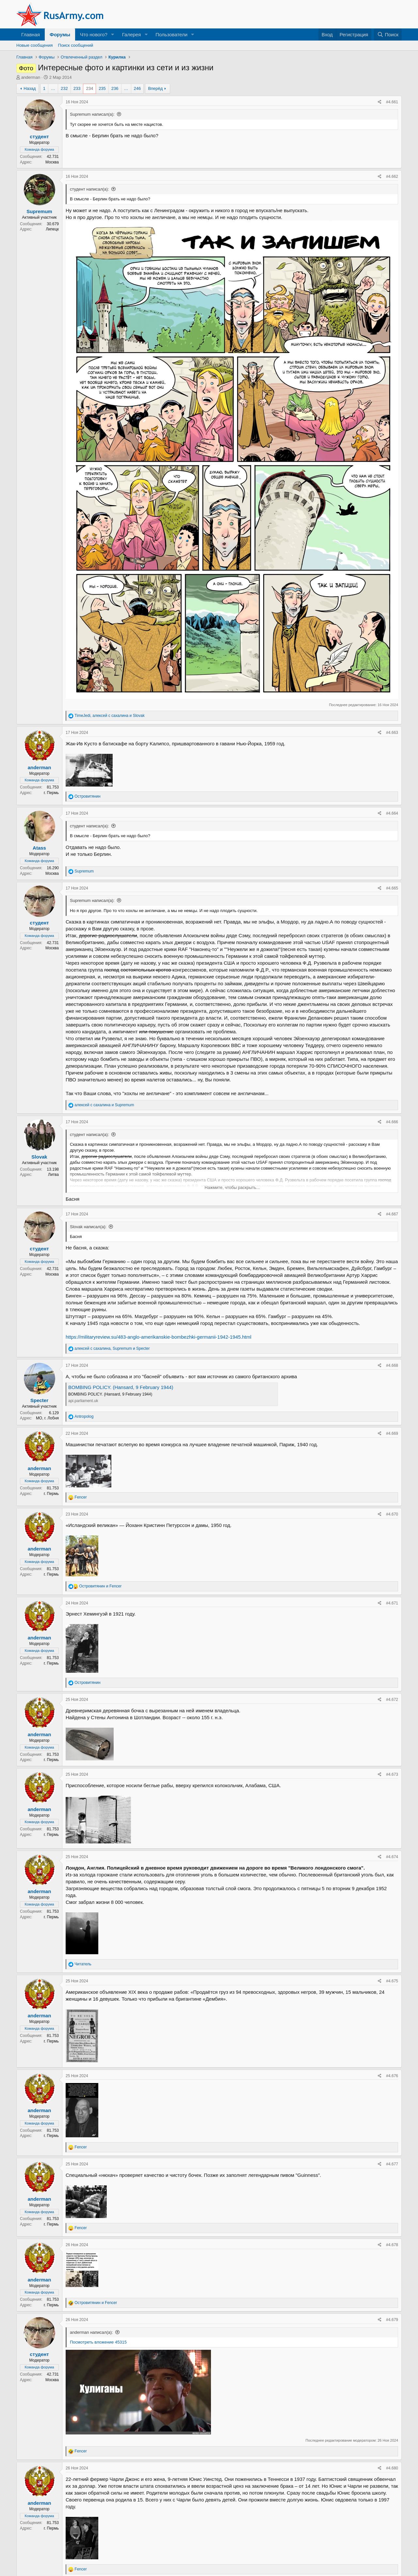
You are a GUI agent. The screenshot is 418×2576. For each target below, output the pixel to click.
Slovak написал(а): (88, 1226)
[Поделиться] (380, 102)
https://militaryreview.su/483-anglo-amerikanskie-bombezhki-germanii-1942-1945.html (158, 1337)
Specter (39, 1400)
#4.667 (392, 1214)
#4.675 (392, 1981)
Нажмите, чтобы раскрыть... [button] (232, 1187)
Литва (53, 1174)
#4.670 (392, 1514)
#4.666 (392, 1122)
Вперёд (155, 88)
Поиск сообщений (75, 45)
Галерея (131, 34)
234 (89, 88)
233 (77, 88)
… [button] (53, 88)
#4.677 (392, 2164)
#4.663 (392, 732)
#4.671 (392, 1603)
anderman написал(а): (91, 2332)
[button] (112, 34)
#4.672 (392, 1699)
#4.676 (392, 2076)
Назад (30, 88)
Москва (52, 162)
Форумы (60, 34)
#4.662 (392, 176)
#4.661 (392, 102)
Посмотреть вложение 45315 (98, 2342)
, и (109, 715)
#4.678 (392, 2245)
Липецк (52, 229)
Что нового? (93, 34)
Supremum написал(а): (92, 114)
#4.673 (392, 1774)
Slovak (39, 1157)
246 (137, 88)
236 (115, 88)
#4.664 (392, 813)
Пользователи (171, 34)
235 (102, 88)
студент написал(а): (89, 189)
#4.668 (392, 1365)
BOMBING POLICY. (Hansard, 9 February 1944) (120, 1387)
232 (64, 88)
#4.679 (392, 2319)
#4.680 (392, 2468)
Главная (30, 34)
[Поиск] (388, 34)
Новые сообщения (34, 45)
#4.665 (392, 888)
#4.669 (392, 1433)
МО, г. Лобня (47, 1418)
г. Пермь (51, 792)
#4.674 (392, 1857)
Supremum (39, 211)
